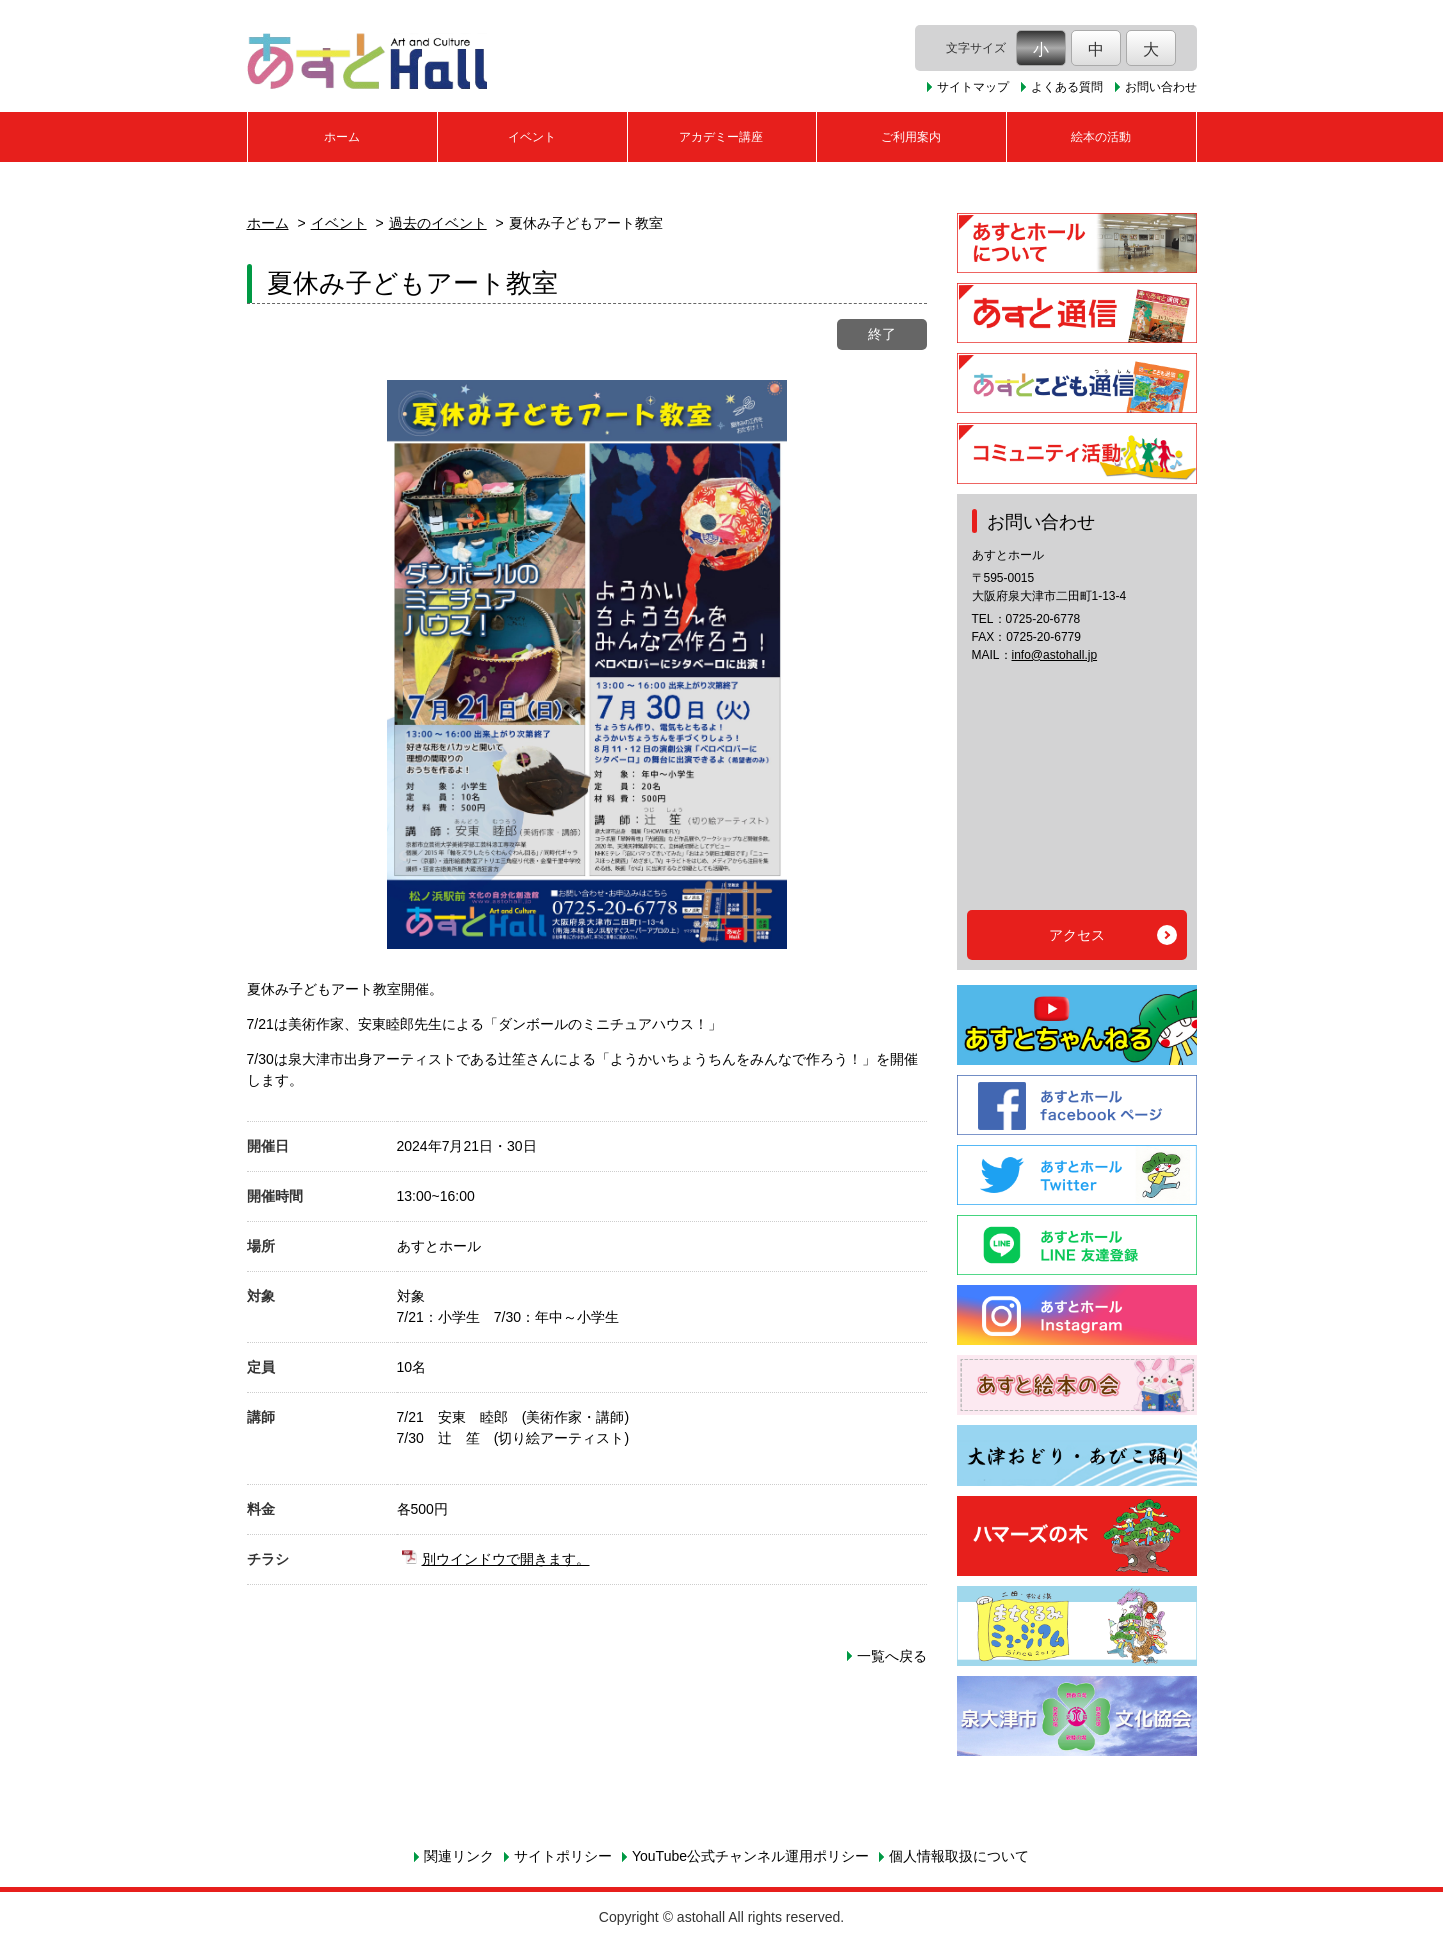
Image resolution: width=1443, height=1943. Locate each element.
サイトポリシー (563, 1856)
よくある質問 (1067, 87)
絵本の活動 (1101, 137)
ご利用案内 (911, 137)
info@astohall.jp (1055, 655)
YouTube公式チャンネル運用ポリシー (750, 1856)
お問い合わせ (1161, 87)
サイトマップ (973, 87)
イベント (532, 137)
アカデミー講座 (721, 137)
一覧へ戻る (892, 1656)
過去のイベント (438, 223)
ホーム (342, 137)
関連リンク (459, 1856)
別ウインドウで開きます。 (506, 1559)
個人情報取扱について (959, 1856)
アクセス (1077, 935)
